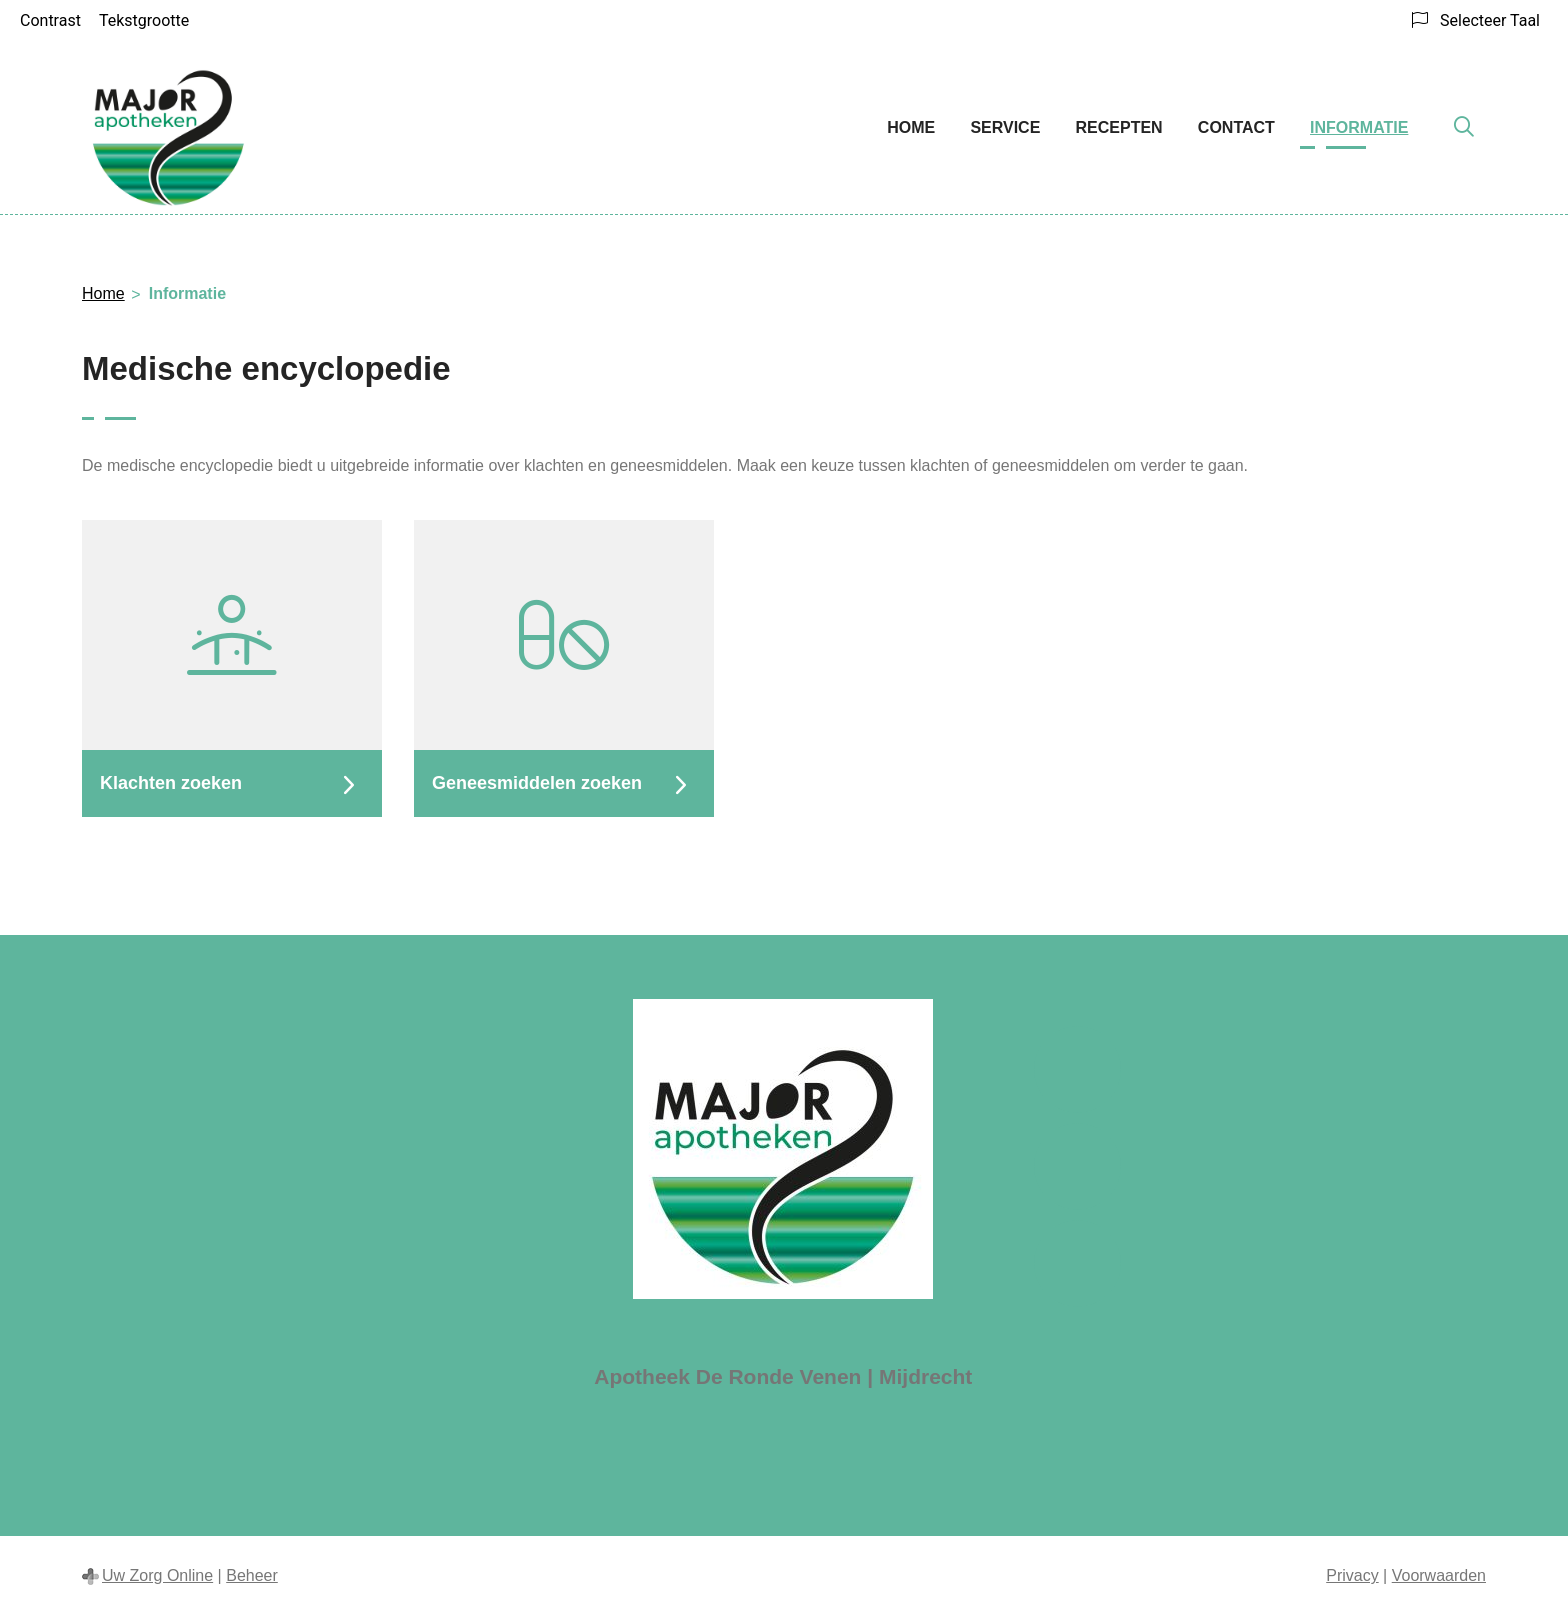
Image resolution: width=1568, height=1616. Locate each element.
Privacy (1352, 1575)
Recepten (1119, 127)
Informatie (1359, 127)
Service (1005, 127)
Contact (1236, 127)
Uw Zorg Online (157, 1575)
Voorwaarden (1439, 1575)
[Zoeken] (1464, 128)
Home (911, 127)
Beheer (252, 1575)
